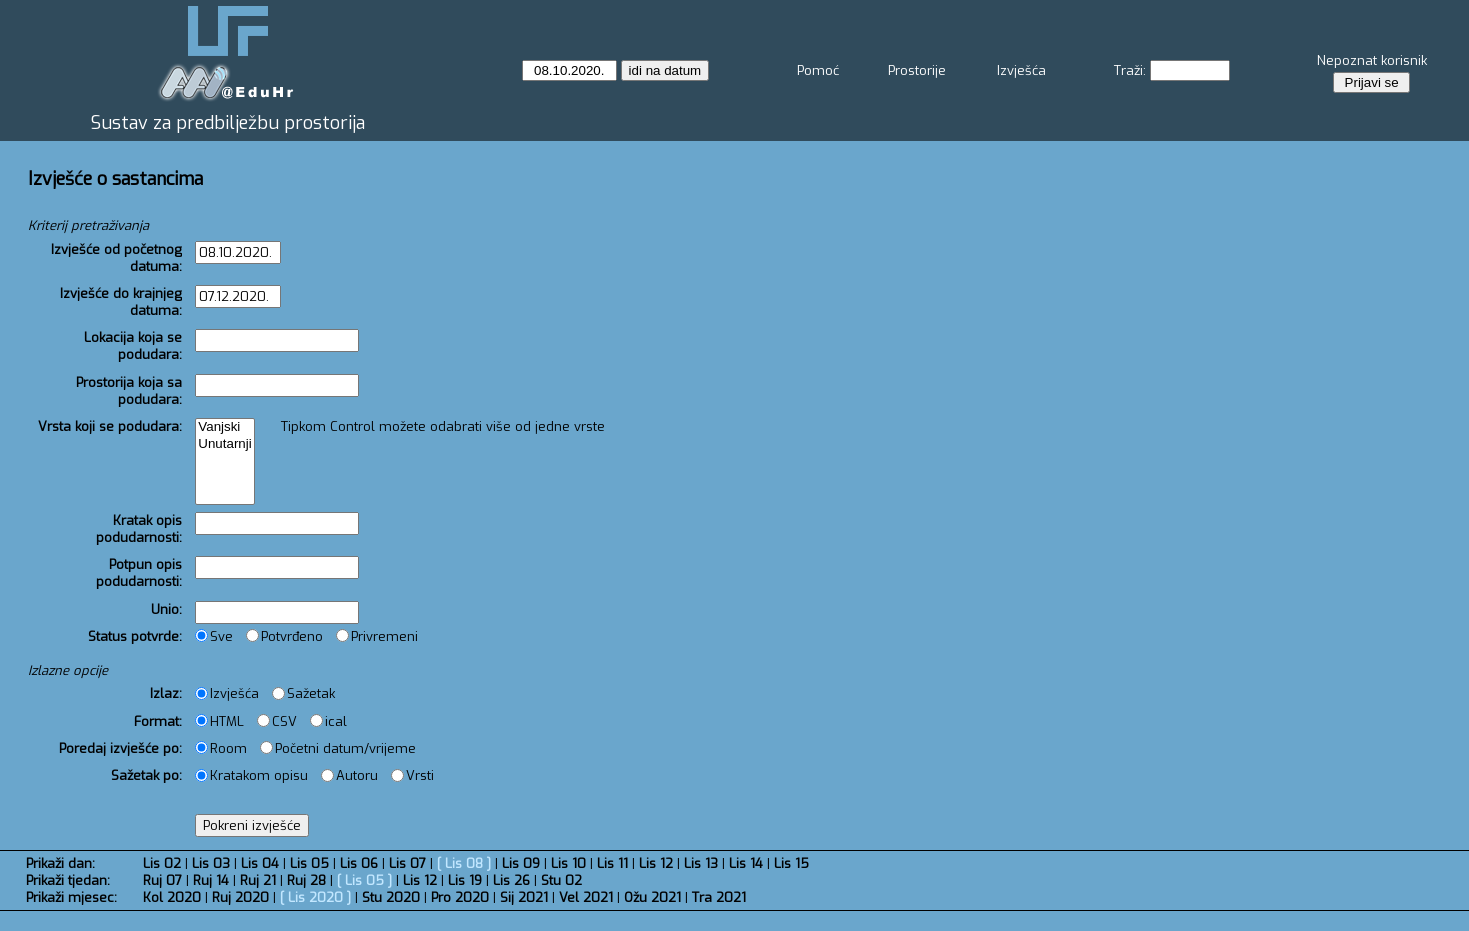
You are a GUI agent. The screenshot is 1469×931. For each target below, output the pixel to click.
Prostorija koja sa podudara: (129, 391)
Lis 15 (791, 863)
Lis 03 (211, 863)
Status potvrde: (135, 636)
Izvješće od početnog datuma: (116, 258)
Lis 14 (746, 863)
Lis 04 (260, 863)
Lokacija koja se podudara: (133, 346)
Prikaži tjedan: (68, 880)
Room (221, 748)
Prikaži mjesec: (71, 897)
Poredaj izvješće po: (120, 748)
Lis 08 (464, 863)
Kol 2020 (172, 897)
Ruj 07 (162, 880)
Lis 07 (407, 863)
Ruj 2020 (240, 897)
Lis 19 (465, 880)
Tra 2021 (719, 897)
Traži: (1130, 70)
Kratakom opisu (251, 775)
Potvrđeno (284, 636)
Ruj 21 (258, 880)
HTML (219, 721)
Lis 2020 (315, 897)
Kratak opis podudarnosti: (139, 529)
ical (328, 721)
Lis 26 (511, 880)
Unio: (166, 609)
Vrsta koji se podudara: (110, 426)
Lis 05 (309, 863)
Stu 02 (561, 880)
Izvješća (1021, 70)
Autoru (349, 775)
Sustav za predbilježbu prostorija (228, 123)
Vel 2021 (586, 897)
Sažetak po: (146, 775)
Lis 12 (656, 863)
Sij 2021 (524, 897)
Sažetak (303, 693)
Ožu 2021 (652, 897)
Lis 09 (521, 863)
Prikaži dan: (60, 863)
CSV (277, 721)
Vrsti (412, 775)
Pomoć (818, 70)
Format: (158, 721)
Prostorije (917, 70)
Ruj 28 (306, 880)
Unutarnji (224, 444)
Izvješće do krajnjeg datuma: (121, 302)
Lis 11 (612, 863)
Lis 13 (701, 863)
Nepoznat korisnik (1372, 60)
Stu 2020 (391, 897)
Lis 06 (359, 863)
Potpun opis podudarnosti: (139, 573)
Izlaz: (166, 693)
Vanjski (224, 427)
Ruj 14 (211, 880)
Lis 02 (162, 863)
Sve (214, 636)
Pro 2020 (460, 897)
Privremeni (377, 636)
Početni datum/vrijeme (338, 748)
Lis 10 (568, 863)
